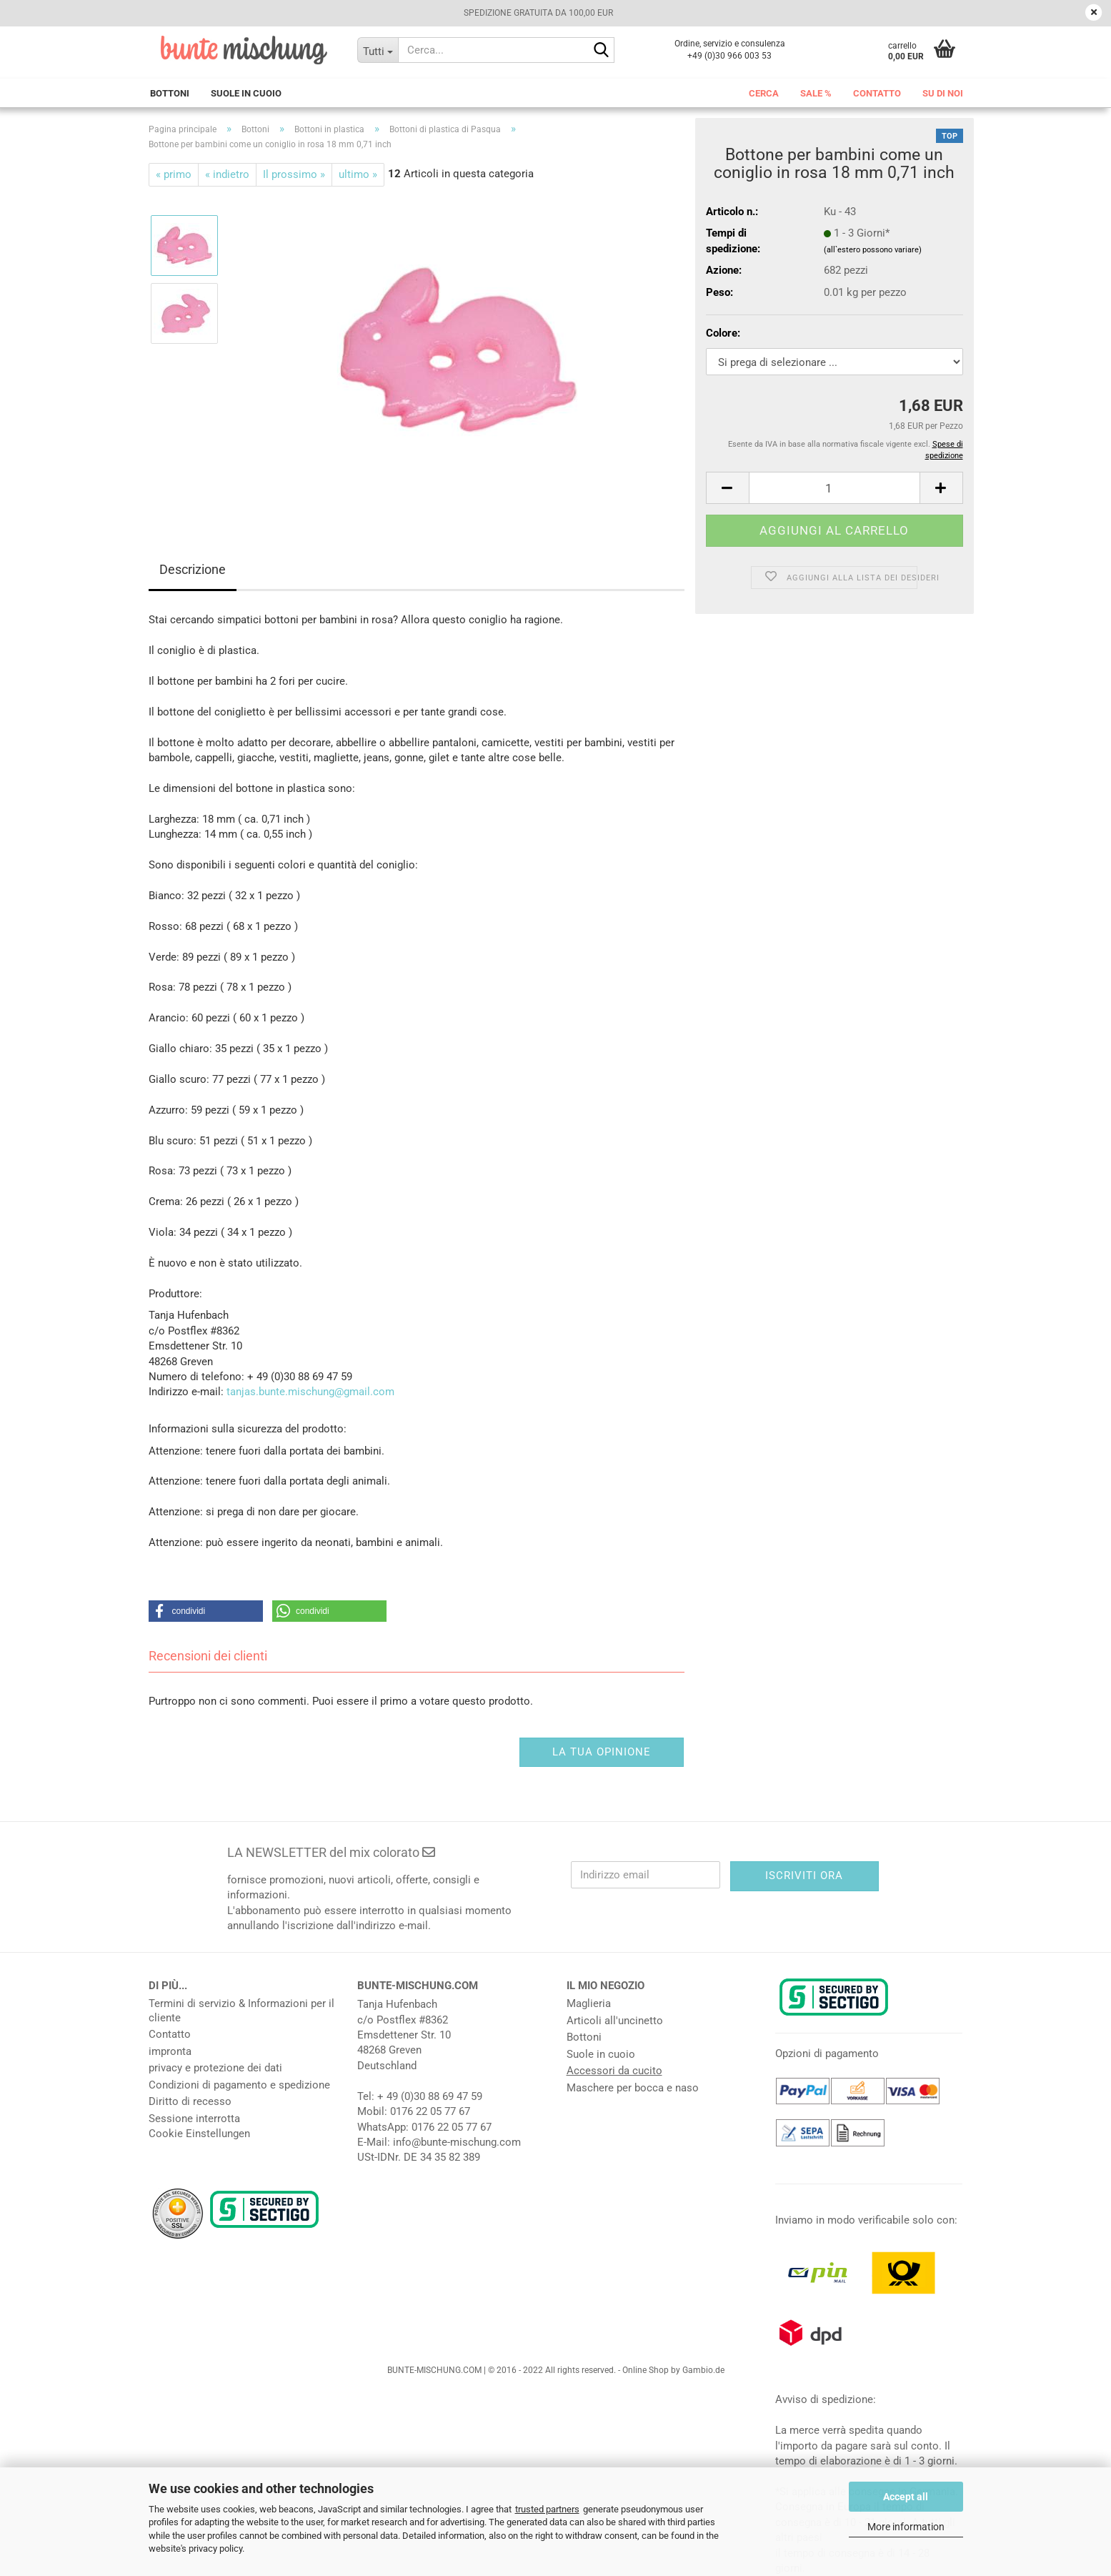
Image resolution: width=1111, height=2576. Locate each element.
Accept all (905, 2496)
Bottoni (169, 93)
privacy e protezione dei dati (215, 2067)
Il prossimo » (294, 174)
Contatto (877, 93)
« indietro (227, 174)
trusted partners (547, 2509)
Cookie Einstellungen (199, 2133)
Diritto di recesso (190, 2101)
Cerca (764, 93)
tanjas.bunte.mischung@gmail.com (310, 1391)
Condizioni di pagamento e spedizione (239, 2085)
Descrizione (192, 569)
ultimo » (358, 174)
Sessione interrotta (194, 2118)
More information (906, 2526)
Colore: (723, 333)
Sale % (816, 93)
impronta (170, 2051)
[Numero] (834, 488)
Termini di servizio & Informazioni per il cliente (241, 2010)
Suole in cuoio (246, 93)
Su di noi (942, 93)
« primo (173, 174)
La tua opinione (601, 1751)
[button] (727, 488)
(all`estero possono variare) (873, 249)
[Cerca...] (377, 50)
